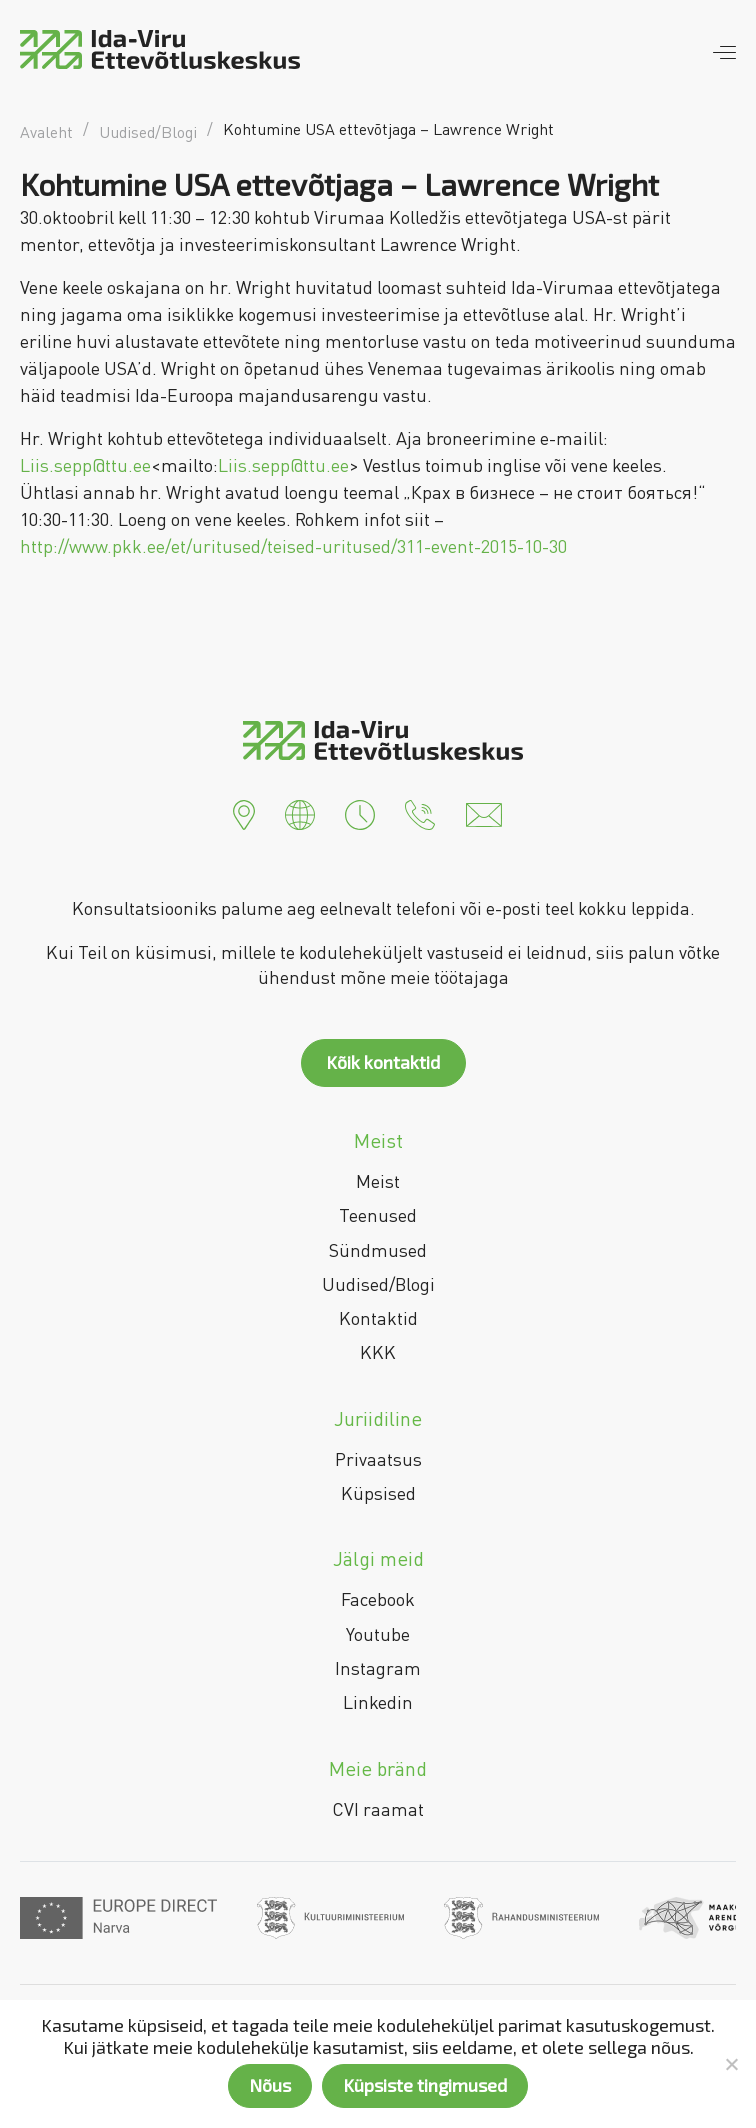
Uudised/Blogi (378, 1284)
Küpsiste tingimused (425, 2085)
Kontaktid (378, 1318)
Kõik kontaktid (383, 1062)
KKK (378, 1352)
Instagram (378, 1668)
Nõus (270, 2085)
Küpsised (378, 1493)
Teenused (378, 1215)
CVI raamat (378, 1809)
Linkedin (378, 1702)
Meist (378, 1181)
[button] (244, 813)
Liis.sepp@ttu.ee (85, 465)
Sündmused (378, 1250)
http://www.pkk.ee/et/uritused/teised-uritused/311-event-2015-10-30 (293, 546)
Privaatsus (378, 1459)
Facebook (378, 1599)
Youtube (378, 1634)
